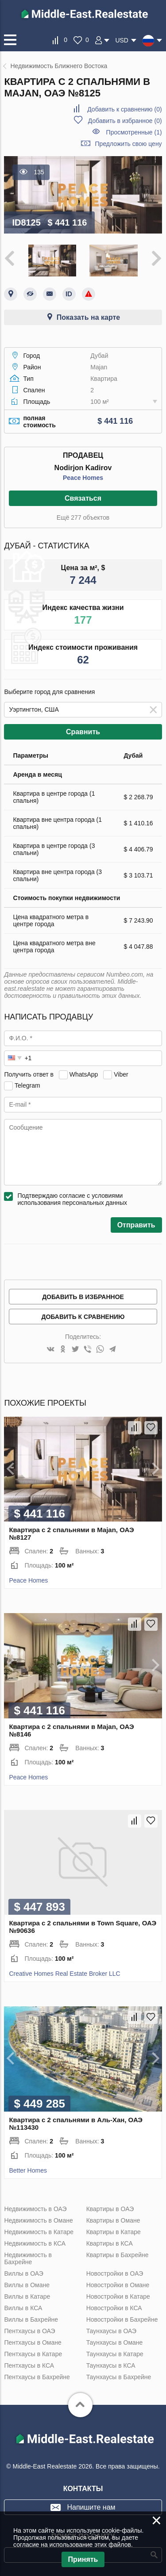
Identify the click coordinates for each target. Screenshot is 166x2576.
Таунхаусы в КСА (110, 2365)
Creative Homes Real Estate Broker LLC (64, 1973)
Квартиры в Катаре (113, 2231)
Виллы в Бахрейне (31, 2319)
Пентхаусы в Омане (32, 2342)
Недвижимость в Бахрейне (28, 2258)
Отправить (136, 1225)
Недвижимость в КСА (35, 2243)
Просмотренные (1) (134, 132)
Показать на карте (88, 317)
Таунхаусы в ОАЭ (111, 2330)
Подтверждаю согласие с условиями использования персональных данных (72, 1199)
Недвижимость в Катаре (38, 2231)
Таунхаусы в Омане (114, 2342)
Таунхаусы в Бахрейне (118, 2376)
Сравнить (83, 732)
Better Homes (28, 2170)
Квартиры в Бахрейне (117, 2254)
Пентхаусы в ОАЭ (29, 2330)
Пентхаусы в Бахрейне (36, 2376)
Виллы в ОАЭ (23, 2273)
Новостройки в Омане (118, 2284)
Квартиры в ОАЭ (110, 2208)
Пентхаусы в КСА (29, 2365)
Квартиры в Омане (113, 2220)
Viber (121, 1074)
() (124, 109)
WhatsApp (83, 1074)
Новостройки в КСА (114, 2308)
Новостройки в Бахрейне (122, 2319)
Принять (83, 2559)
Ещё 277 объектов (83, 517)
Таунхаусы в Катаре (114, 2354)
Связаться (83, 498)
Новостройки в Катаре (118, 2296)
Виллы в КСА (23, 2308)
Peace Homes (83, 477)
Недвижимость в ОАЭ (35, 2208)
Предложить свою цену (128, 143)
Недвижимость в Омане (38, 2220)
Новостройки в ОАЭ (114, 2273)
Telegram (27, 1085)
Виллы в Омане (27, 2284)
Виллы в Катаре (27, 2296)
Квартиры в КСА (109, 2243)
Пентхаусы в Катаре (33, 2354)
